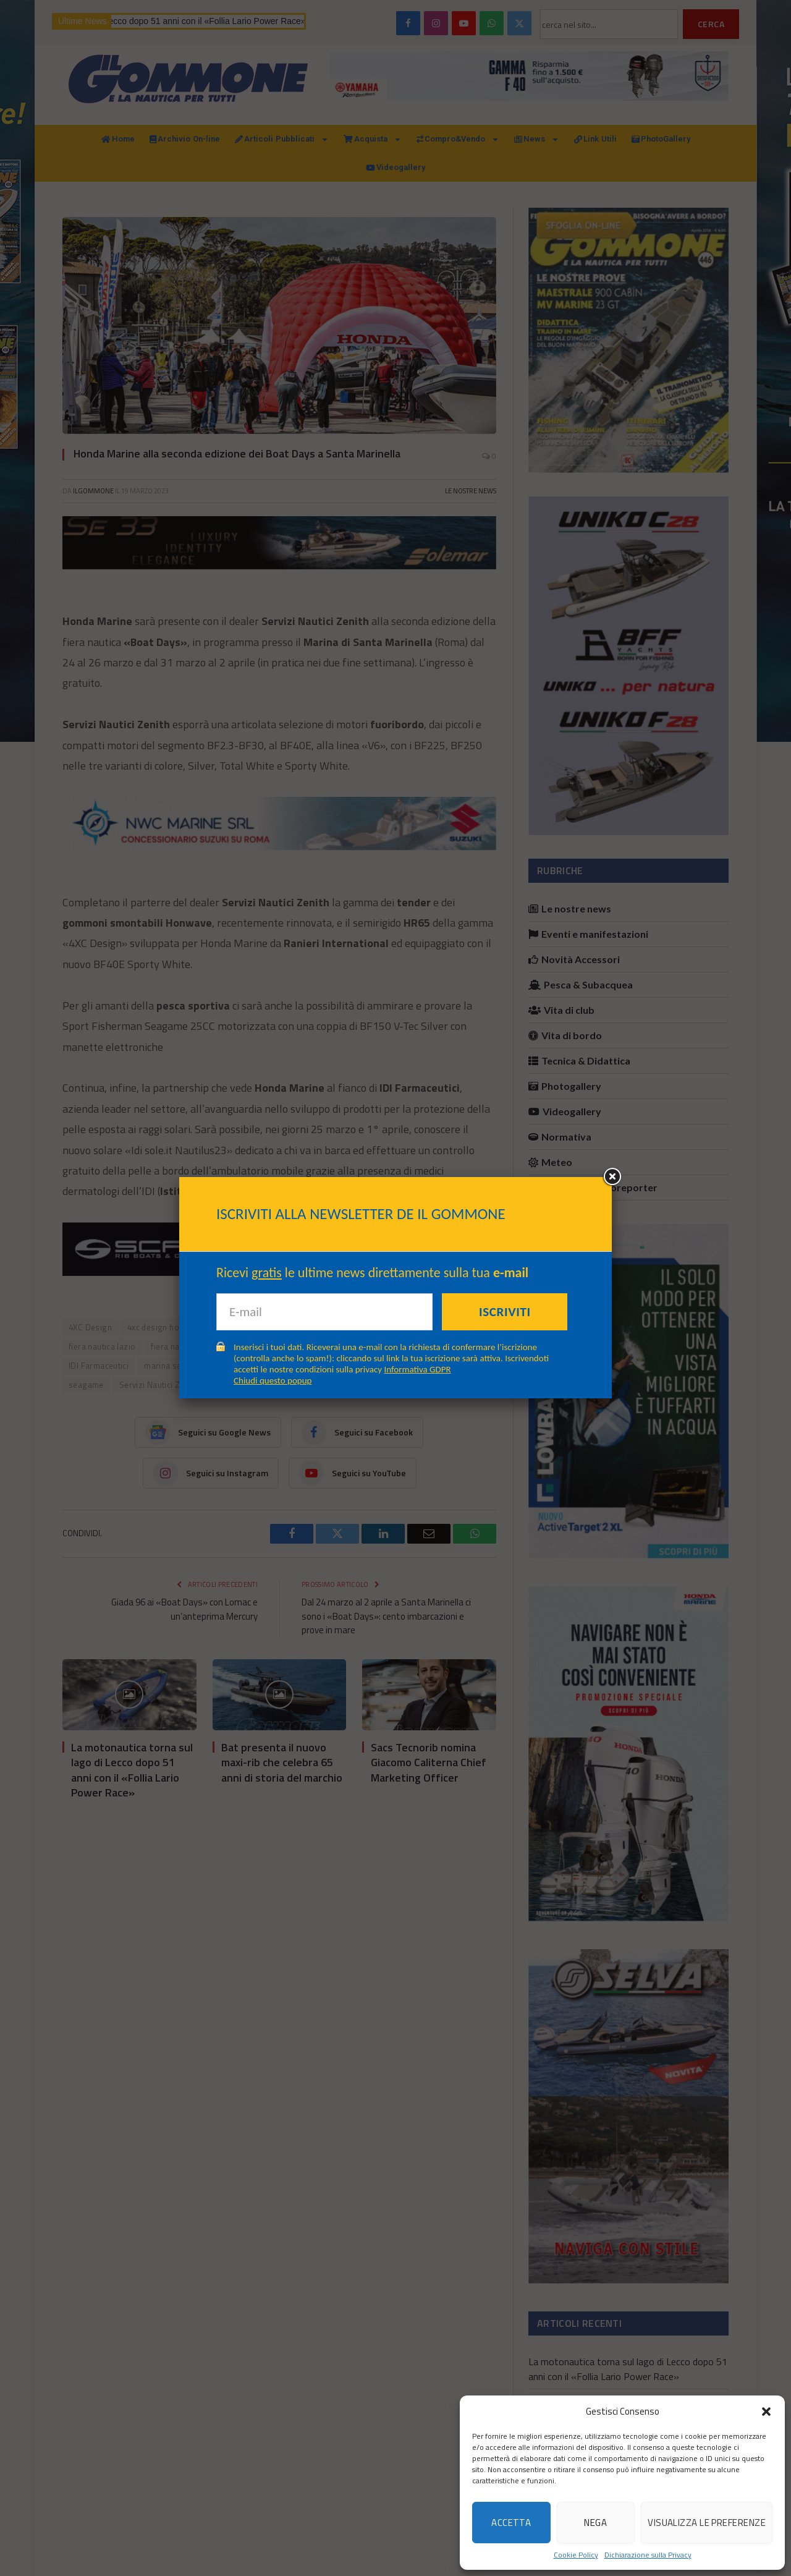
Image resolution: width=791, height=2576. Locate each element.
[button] (766, 2411)
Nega (595, 2522)
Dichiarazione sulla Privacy (648, 2555)
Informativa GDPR (417, 1369)
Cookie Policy (576, 2555)
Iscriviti (505, 1312)
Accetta (511, 2522)
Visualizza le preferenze (707, 2522)
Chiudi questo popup (272, 1380)
